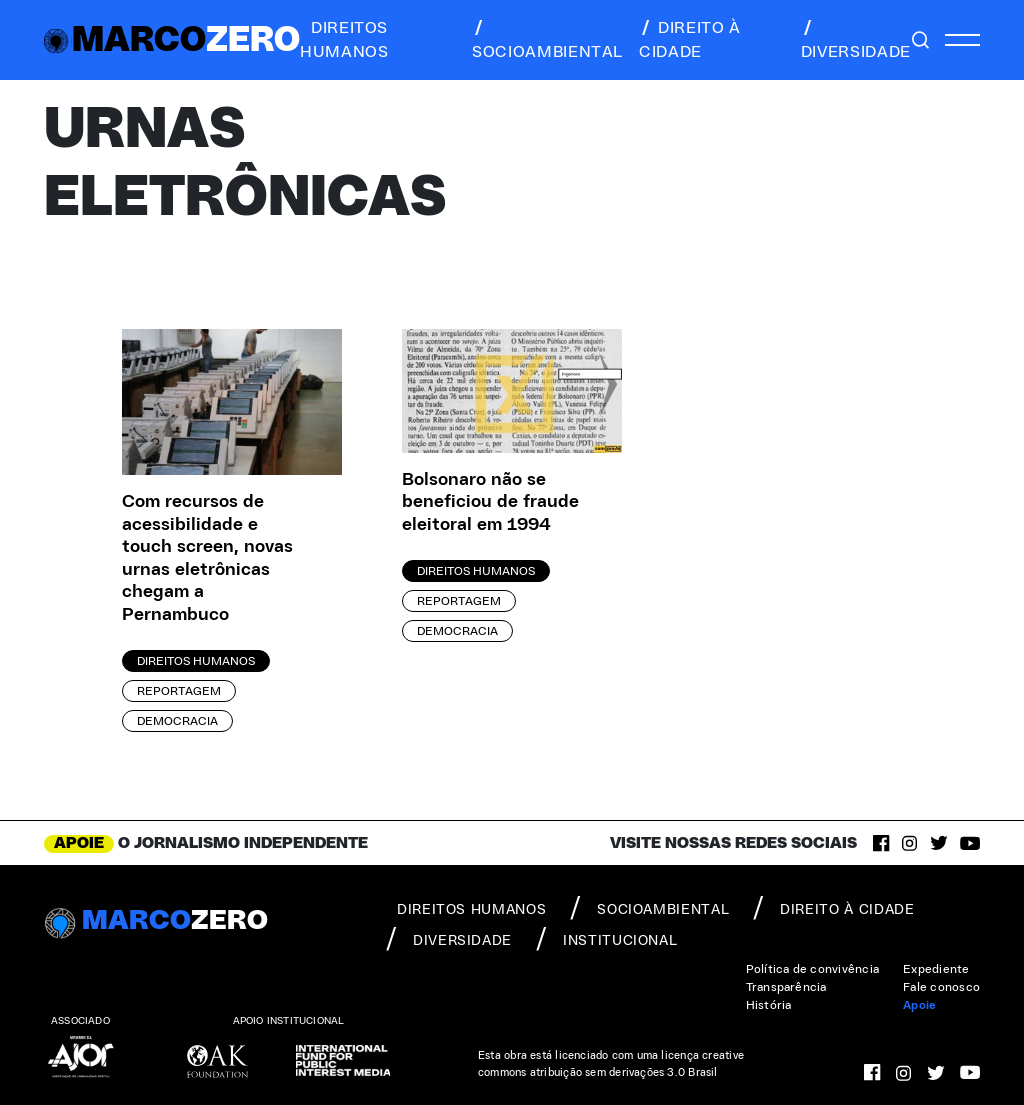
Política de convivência (813, 969)
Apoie (919, 1005)
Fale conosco (941, 987)
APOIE (79, 843)
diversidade (856, 40)
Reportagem (179, 691)
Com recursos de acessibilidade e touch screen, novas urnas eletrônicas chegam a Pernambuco (207, 558)
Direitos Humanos (196, 661)
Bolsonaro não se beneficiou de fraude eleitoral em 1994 (490, 502)
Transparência (786, 987)
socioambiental (547, 40)
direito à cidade (690, 40)
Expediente (936, 969)
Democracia (177, 721)
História (769, 1005)
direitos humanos (344, 40)
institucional (606, 939)
